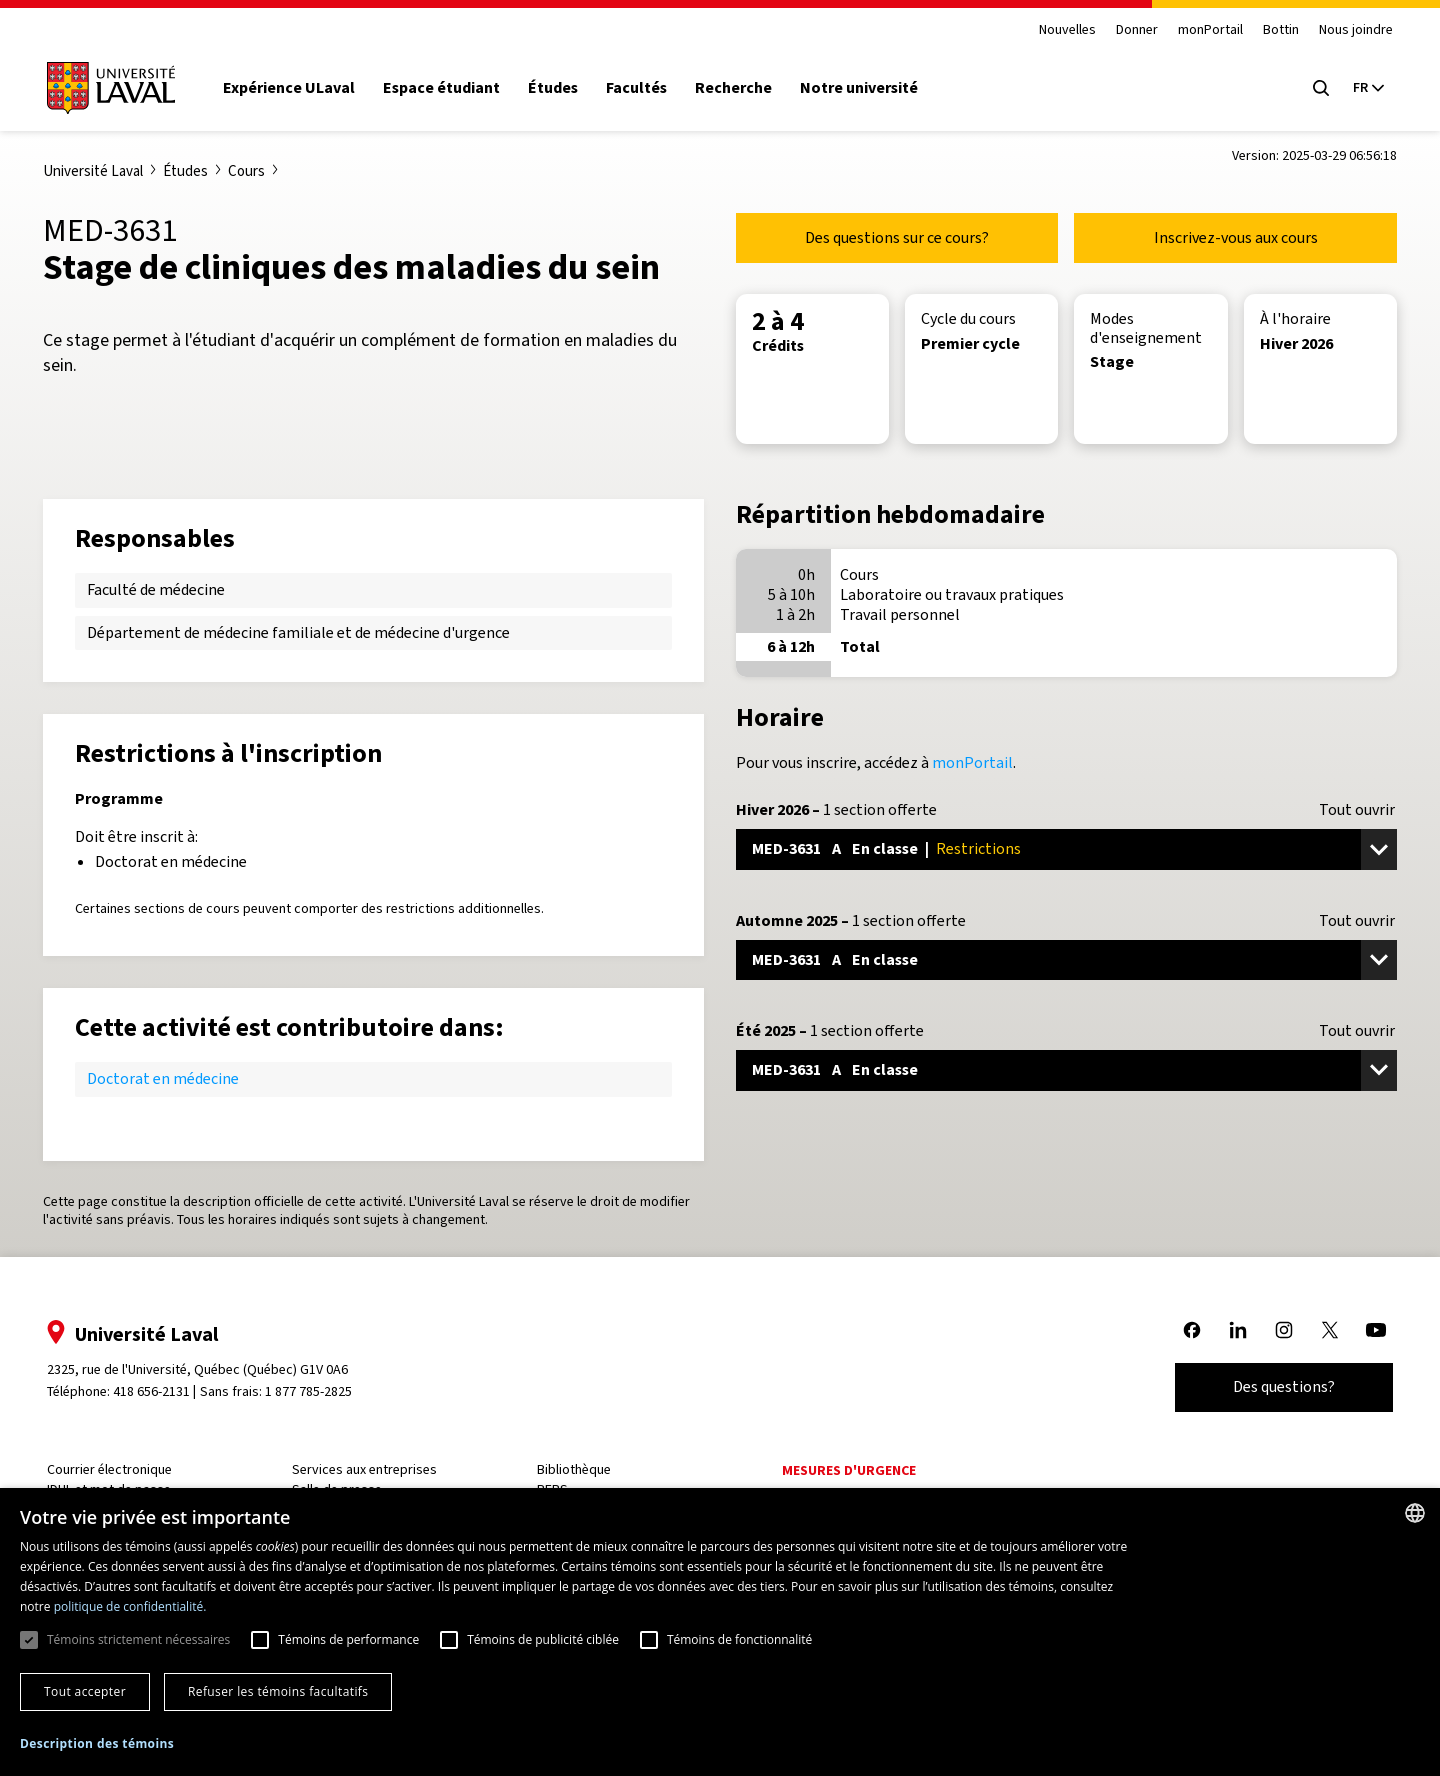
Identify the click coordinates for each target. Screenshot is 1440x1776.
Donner (1118, 30)
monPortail (1191, 30)
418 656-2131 (170, 1391)
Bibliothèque (579, 1469)
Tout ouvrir (1357, 810)
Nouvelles (1048, 30)
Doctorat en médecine (163, 1078)
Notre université (878, 88)
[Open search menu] (1302, 88)
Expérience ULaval (308, 88)
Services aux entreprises (376, 1469)
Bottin (1262, 30)
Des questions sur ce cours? (897, 237)
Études (572, 88)
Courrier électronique (128, 1469)
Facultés (655, 88)
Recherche (752, 88)
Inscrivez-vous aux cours (1236, 237)
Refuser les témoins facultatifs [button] (278, 1691)
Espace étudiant (460, 88)
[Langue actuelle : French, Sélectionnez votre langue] (1350, 88)
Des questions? (1265, 1386)
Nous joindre (1337, 30)
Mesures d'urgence (847, 1470)
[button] (97, 1744)
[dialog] (720, 1632)
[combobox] (1415, 1513)
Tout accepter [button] (85, 1691)
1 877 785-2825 (327, 1391)
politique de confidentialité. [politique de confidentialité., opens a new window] (130, 1606)
